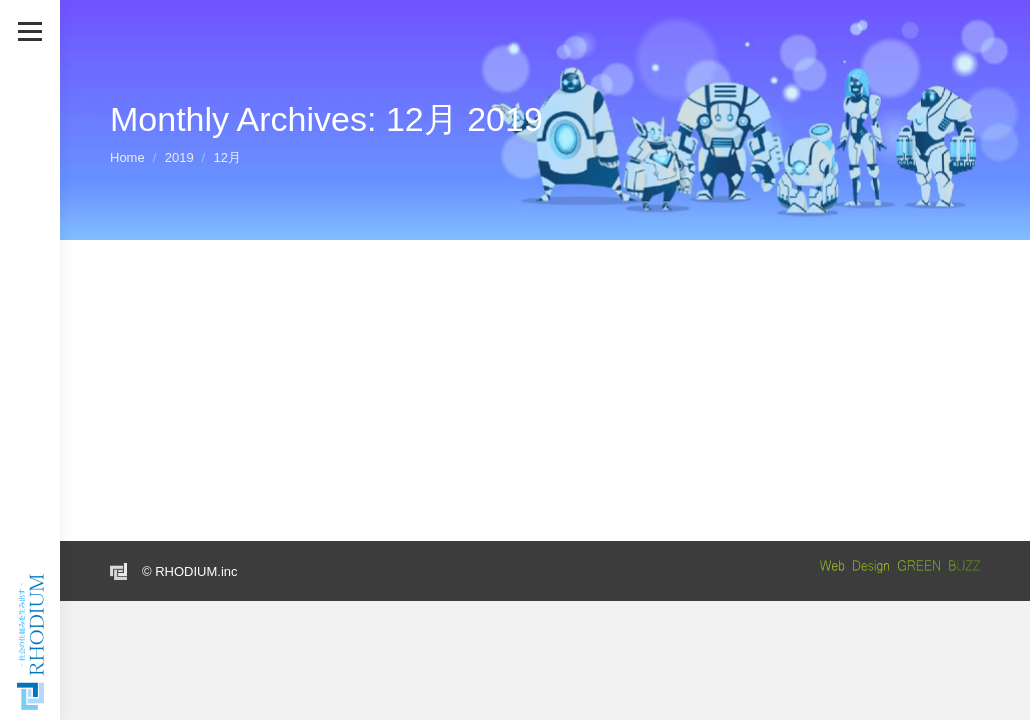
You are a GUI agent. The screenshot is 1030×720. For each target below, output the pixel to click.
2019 (179, 157)
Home (127, 157)
